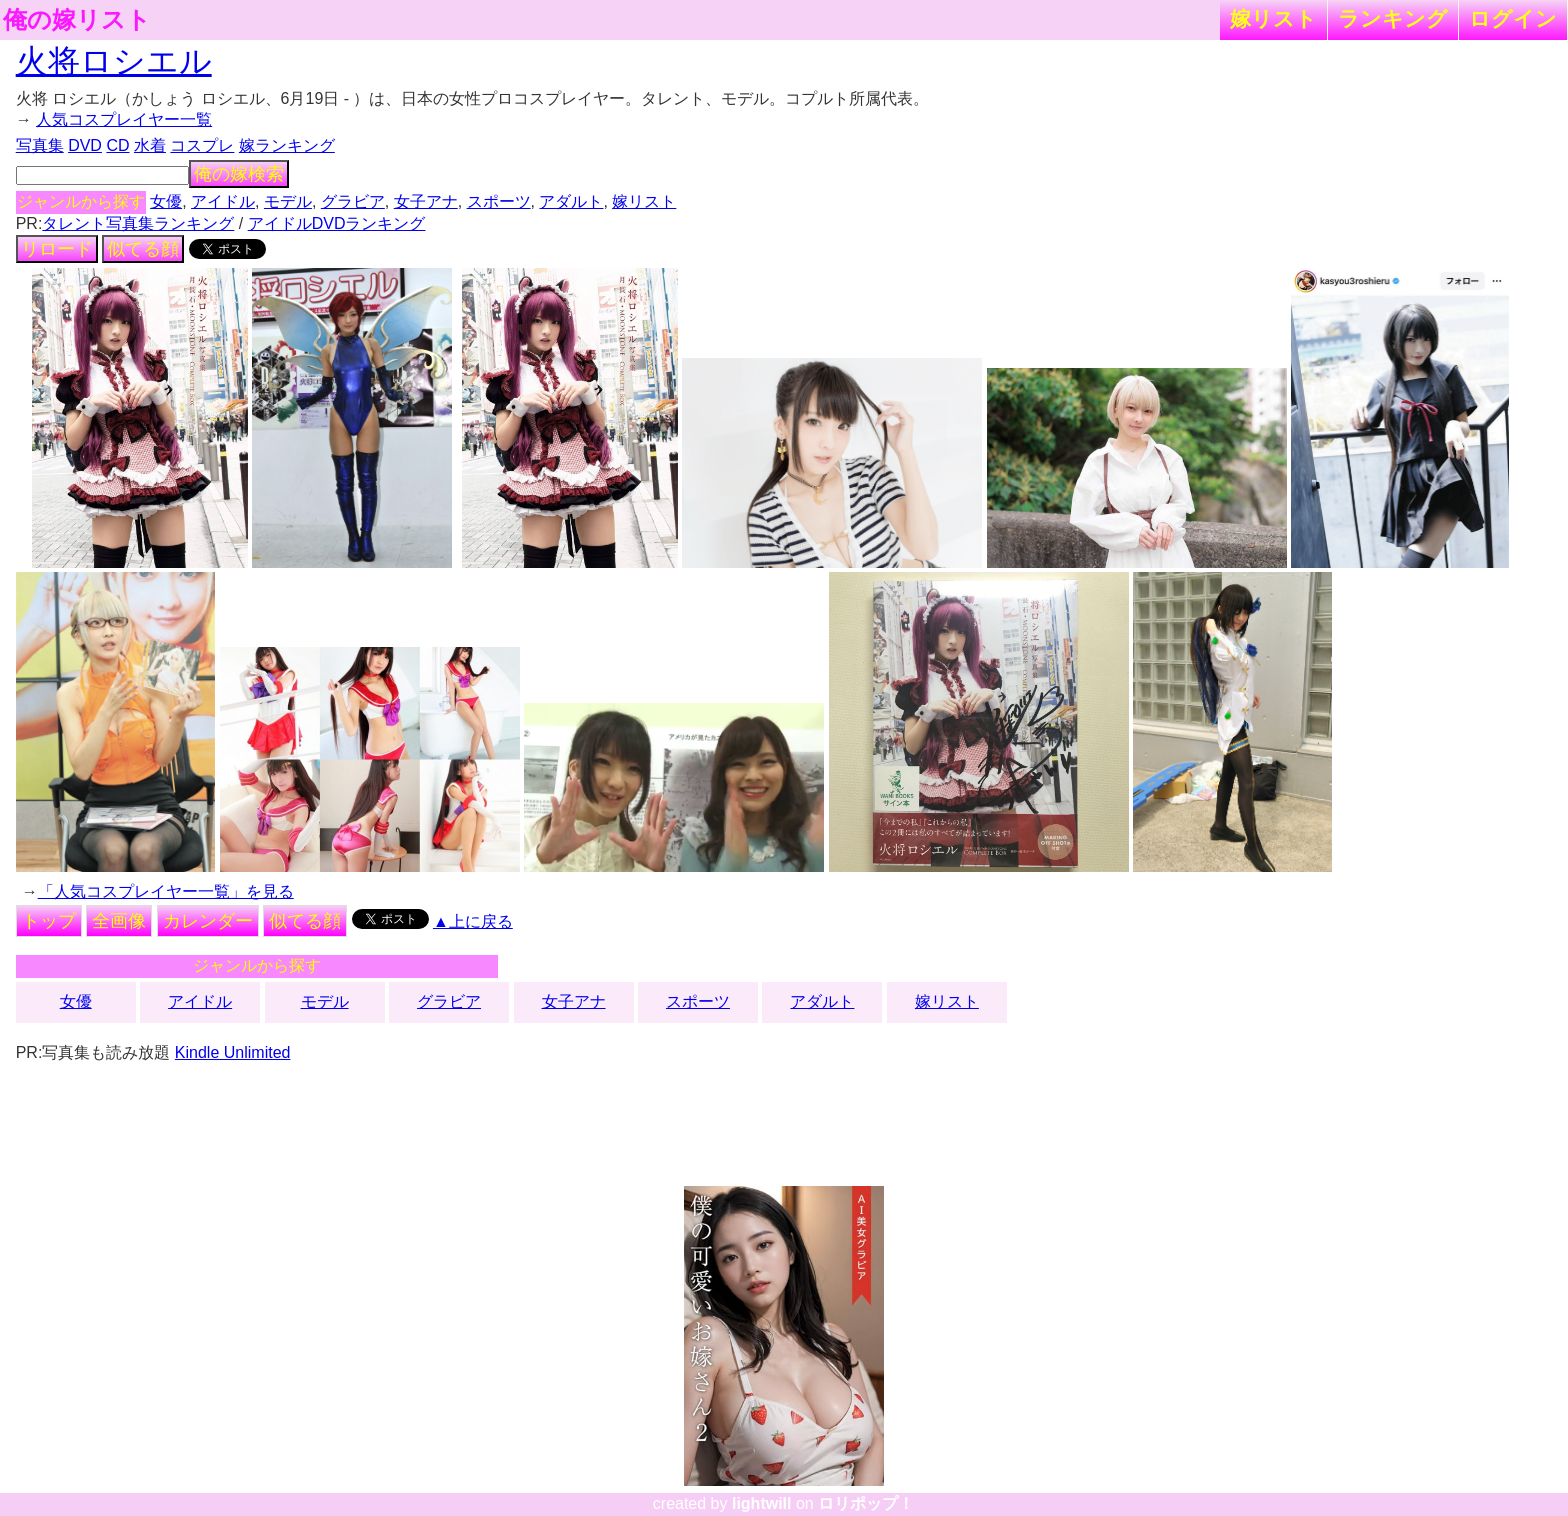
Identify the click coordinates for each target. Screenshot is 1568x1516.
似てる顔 (143, 249)
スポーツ (499, 201)
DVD (85, 145)
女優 (166, 201)
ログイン (1513, 18)
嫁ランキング (287, 145)
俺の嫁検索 (239, 174)
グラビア (353, 201)
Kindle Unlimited (233, 1052)
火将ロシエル (114, 61)
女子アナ (426, 201)
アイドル (223, 201)
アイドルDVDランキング (337, 223)
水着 (150, 145)
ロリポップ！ (866, 1503)
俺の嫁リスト (77, 20)
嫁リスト (1273, 18)
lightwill (762, 1503)
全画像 (119, 921)
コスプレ (202, 145)
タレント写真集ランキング (138, 223)
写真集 (40, 145)
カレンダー (208, 921)
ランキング (1393, 18)
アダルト (571, 201)
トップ (49, 921)
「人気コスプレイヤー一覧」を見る (166, 891)
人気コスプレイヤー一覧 (124, 119)
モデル (288, 201)
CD (117, 145)
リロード (57, 249)
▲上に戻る (473, 921)
